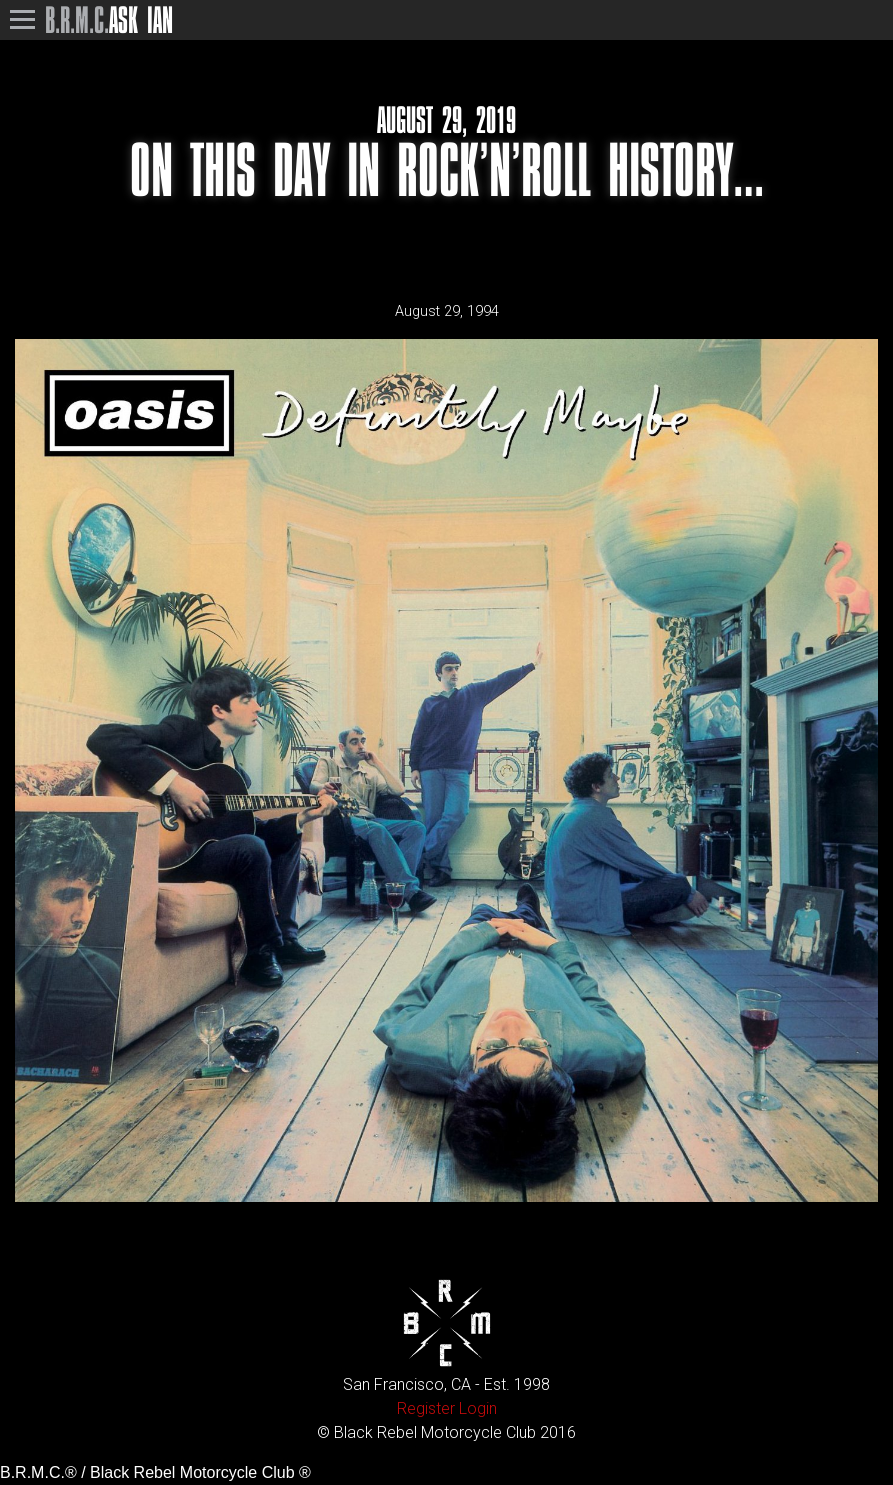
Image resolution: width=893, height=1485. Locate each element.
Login (478, 1408)
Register (426, 1408)
